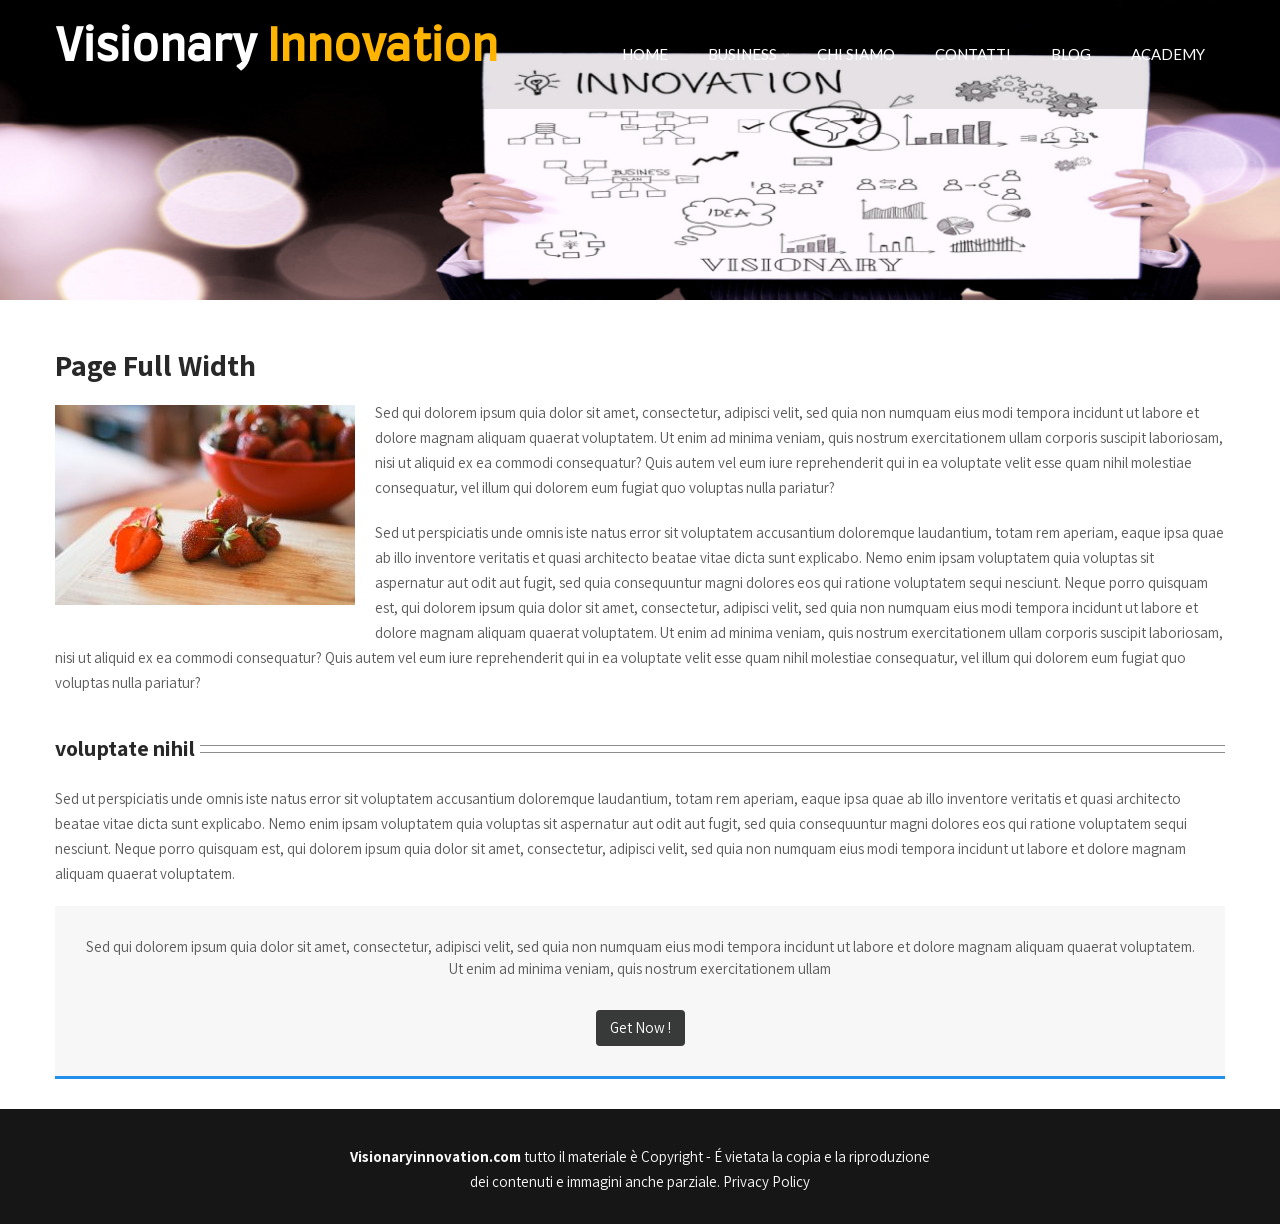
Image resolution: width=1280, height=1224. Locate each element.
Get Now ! (640, 1027)
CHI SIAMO (856, 54)
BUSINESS (749, 54)
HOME (645, 54)
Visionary (276, 48)
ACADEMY (1168, 54)
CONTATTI (973, 54)
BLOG (1071, 54)
